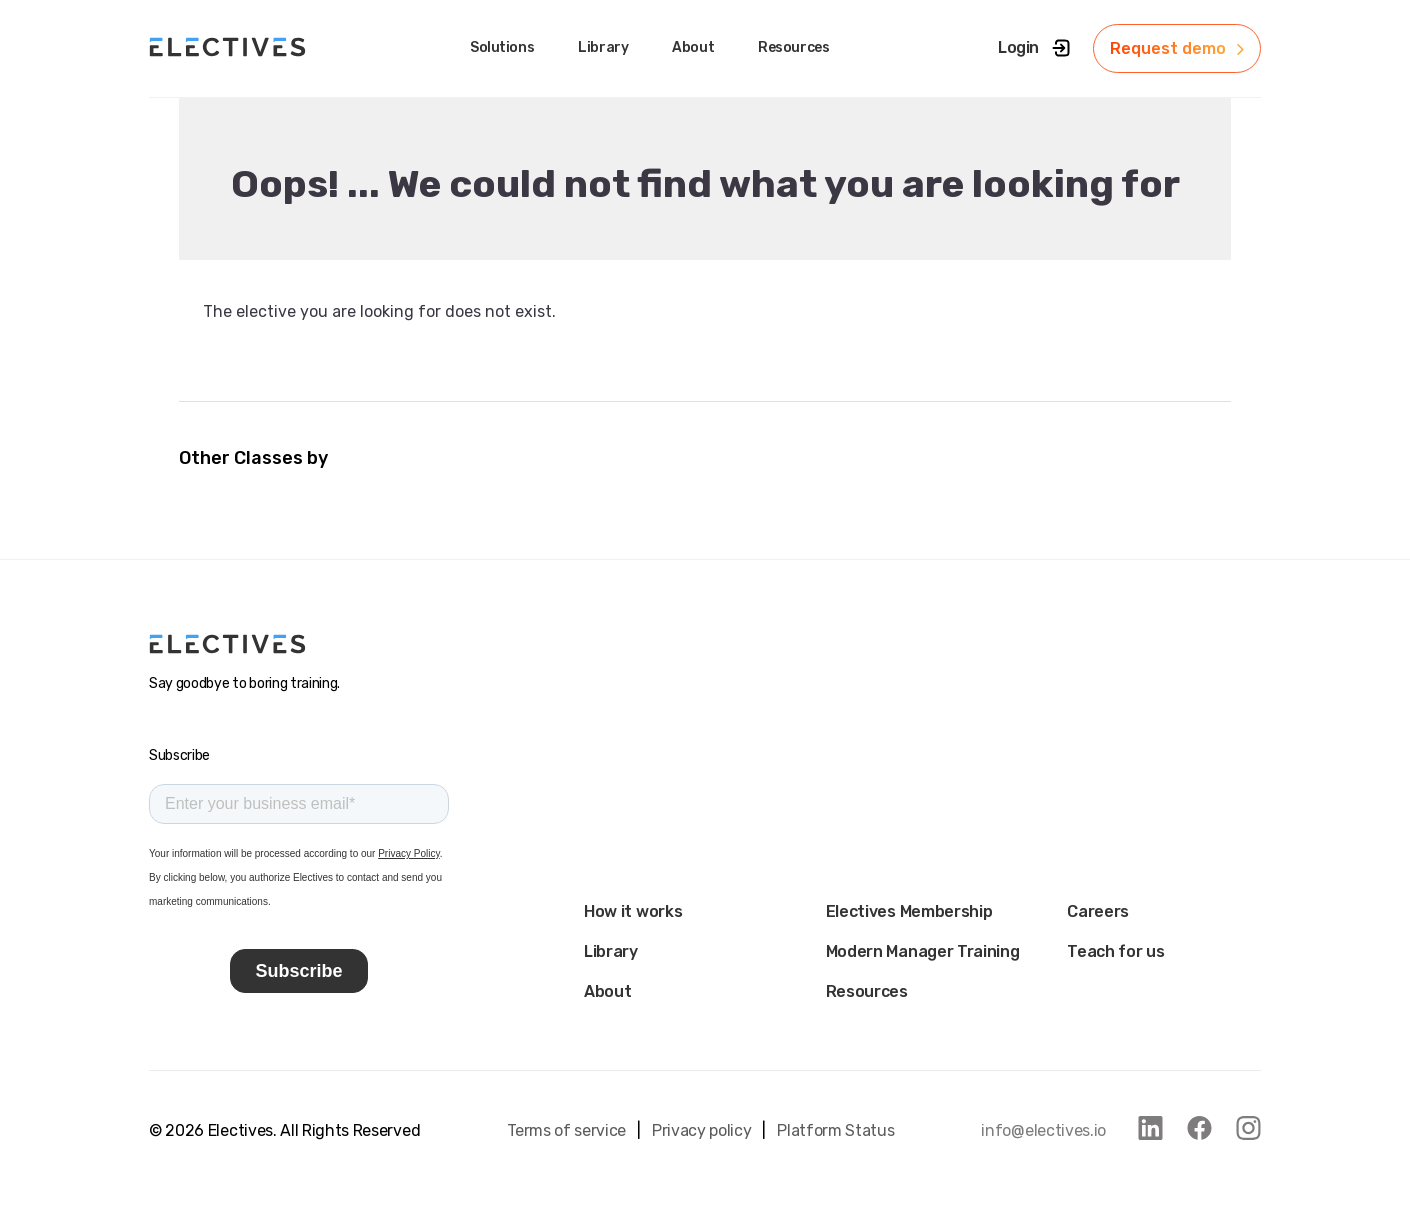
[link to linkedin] (1150, 1128)
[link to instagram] (1248, 1128)
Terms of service (566, 1130)
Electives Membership (909, 911)
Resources (867, 991)
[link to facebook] (1199, 1128)
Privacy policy (702, 1130)
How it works (633, 911)
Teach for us (1115, 951)
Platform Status (835, 1130)
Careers (1098, 911)
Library (611, 951)
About (607, 991)
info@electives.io (1043, 1130)
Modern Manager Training (923, 951)
